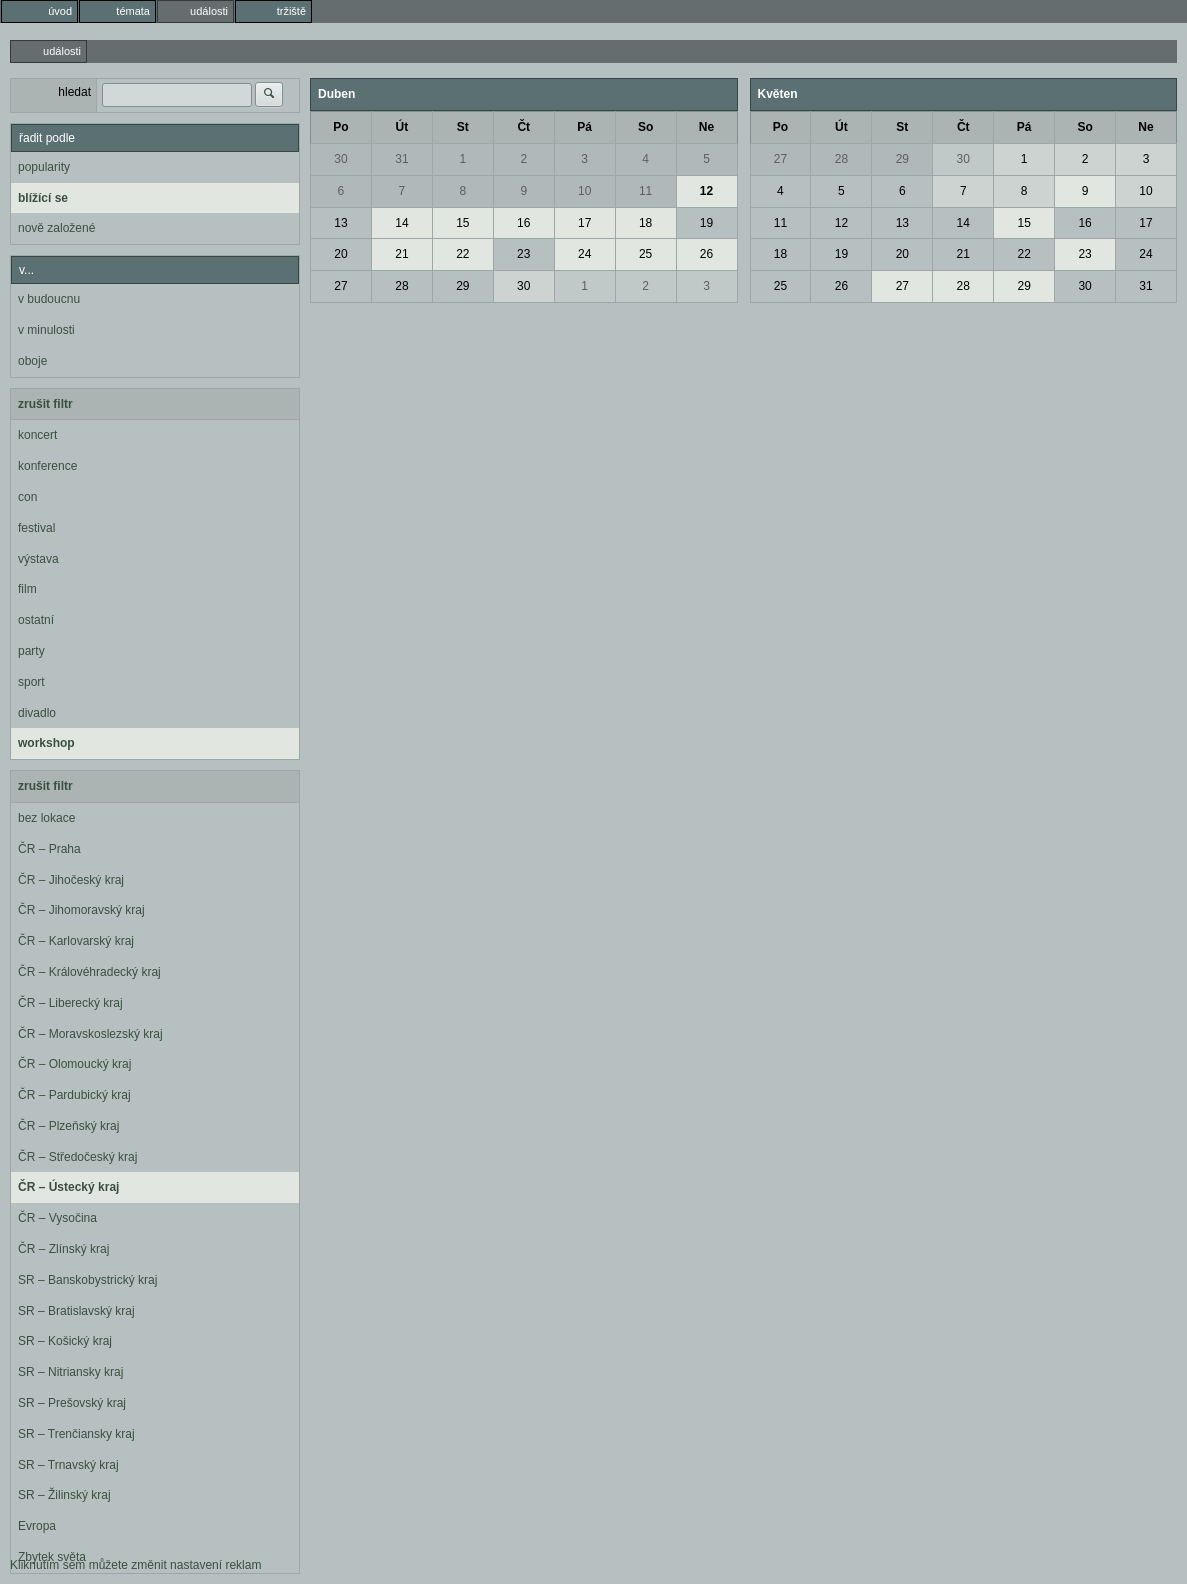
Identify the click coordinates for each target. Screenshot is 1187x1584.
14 (401, 223)
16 (523, 223)
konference (47, 466)
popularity (44, 167)
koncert (37, 435)
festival (36, 528)
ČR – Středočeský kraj (77, 1157)
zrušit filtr (45, 404)
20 (340, 254)
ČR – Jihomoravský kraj (81, 910)
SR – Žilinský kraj (64, 1495)
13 (340, 223)
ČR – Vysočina (57, 1218)
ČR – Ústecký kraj (68, 1187)
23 (523, 254)
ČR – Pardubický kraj (74, 1095)
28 (401, 286)
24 (584, 254)
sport (31, 682)
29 (462, 286)
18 (645, 223)
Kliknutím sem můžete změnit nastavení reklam (135, 1565)
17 (584, 223)
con (27, 497)
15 (462, 223)
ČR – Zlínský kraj (63, 1249)
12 (706, 191)
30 (340, 159)
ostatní (36, 620)
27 (340, 286)
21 (401, 254)
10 (584, 191)
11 (645, 191)
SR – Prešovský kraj (72, 1403)
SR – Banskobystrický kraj (87, 1280)
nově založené (56, 228)
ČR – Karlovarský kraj (76, 941)
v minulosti (46, 330)
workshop (46, 743)
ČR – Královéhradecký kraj (89, 972)
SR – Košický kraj (65, 1341)
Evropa (37, 1526)
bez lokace (46, 818)
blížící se (43, 198)
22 (462, 254)
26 (706, 254)
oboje (32, 361)
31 (401, 159)
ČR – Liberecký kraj (70, 1003)
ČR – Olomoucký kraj (74, 1064)
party (31, 651)
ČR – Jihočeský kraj (71, 880)
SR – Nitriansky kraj (70, 1372)
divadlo (37, 713)
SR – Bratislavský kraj (76, 1311)
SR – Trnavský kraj (68, 1465)
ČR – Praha (49, 849)
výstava (38, 559)
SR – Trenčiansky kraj (76, 1434)
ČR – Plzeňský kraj (68, 1126)
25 (645, 254)
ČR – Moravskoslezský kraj (90, 1034)
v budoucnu (49, 299)
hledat (74, 92)
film (27, 589)
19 (706, 223)
